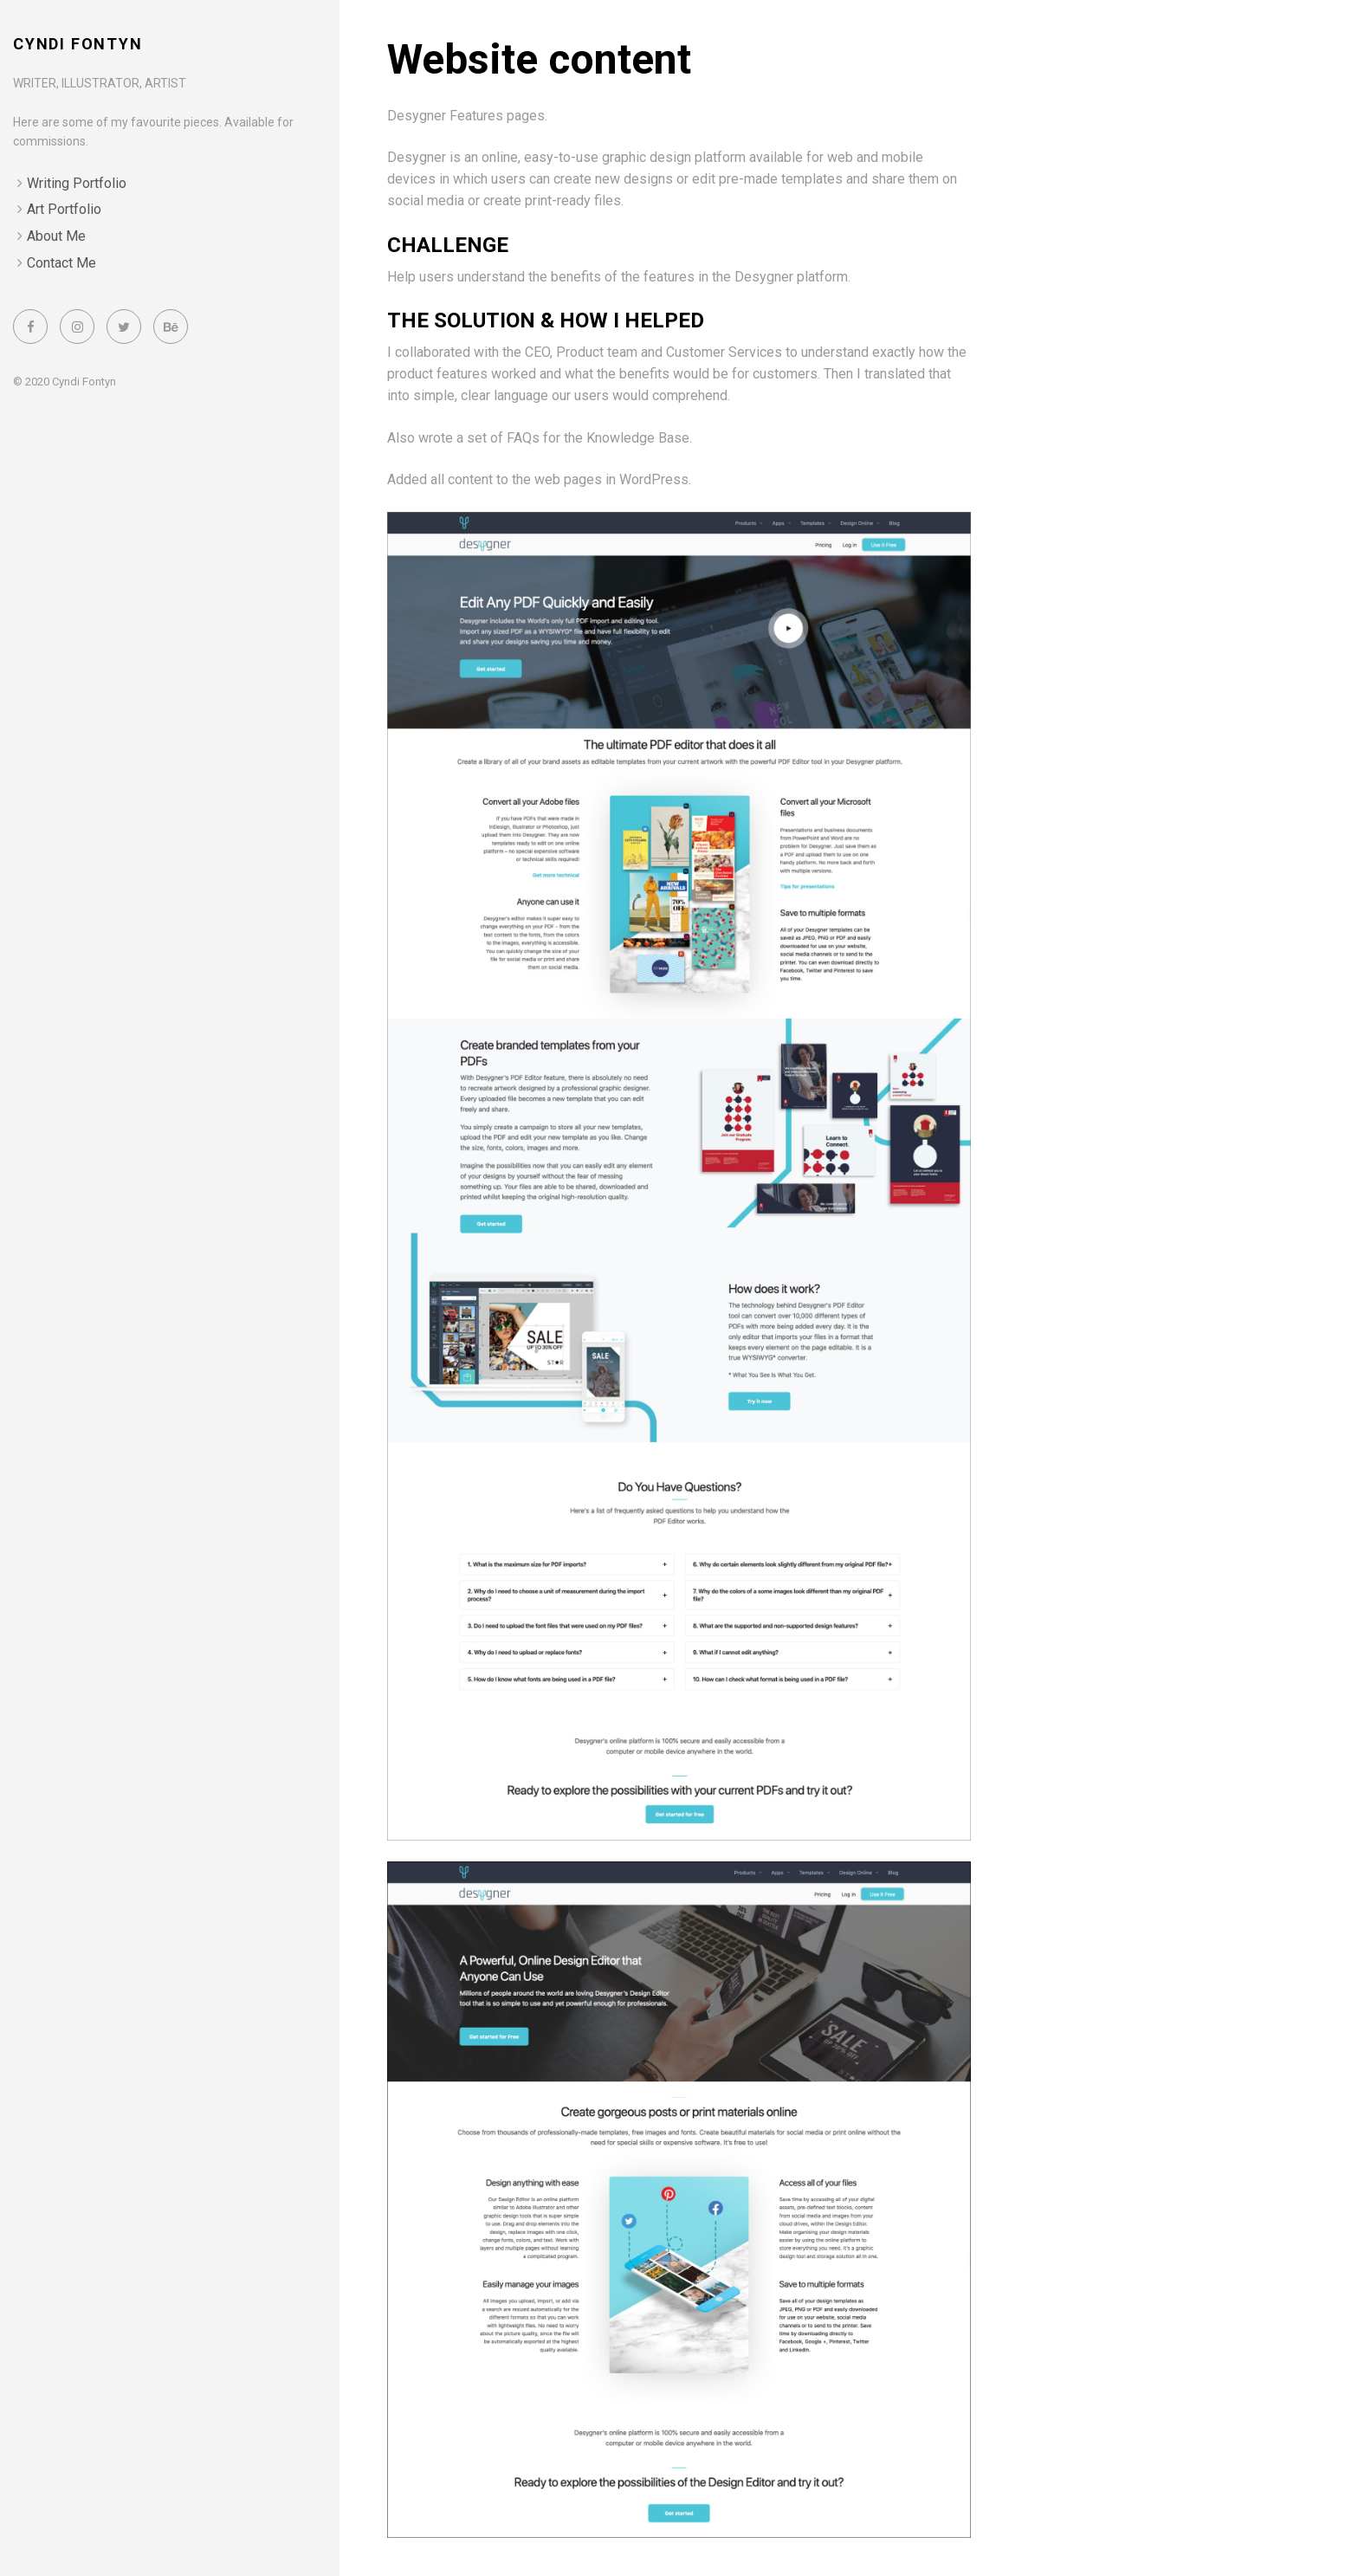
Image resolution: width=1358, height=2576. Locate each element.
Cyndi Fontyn (78, 44)
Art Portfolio (64, 209)
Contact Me (61, 263)
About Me (56, 236)
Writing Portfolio (76, 183)
